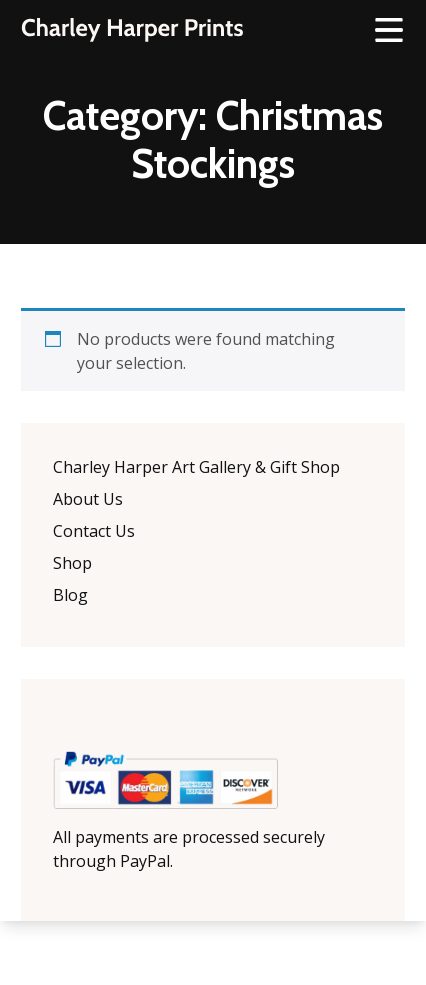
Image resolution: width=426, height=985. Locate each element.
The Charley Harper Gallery (132, 30)
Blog (70, 595)
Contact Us (94, 531)
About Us (88, 499)
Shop (72, 563)
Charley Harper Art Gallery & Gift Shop (196, 467)
